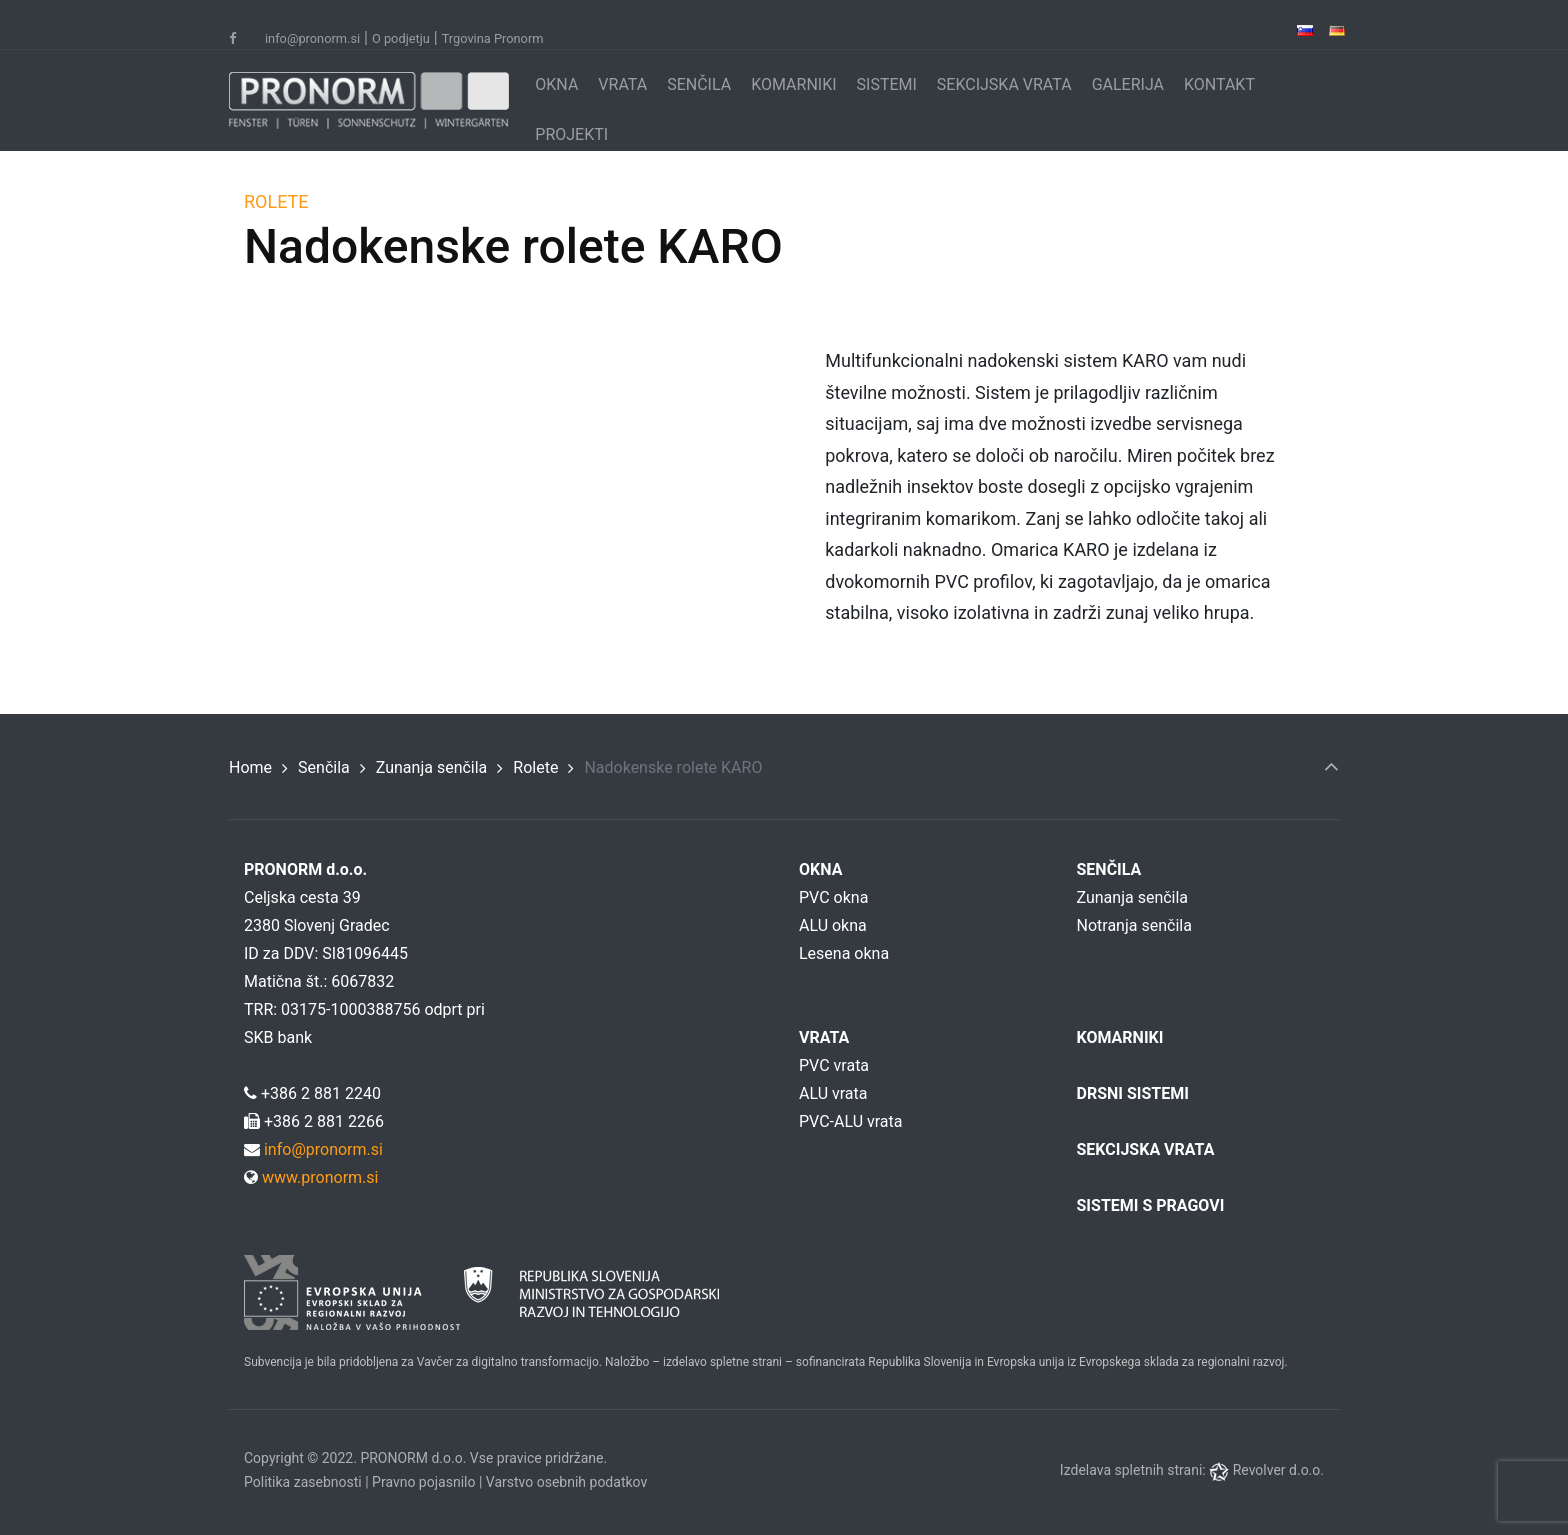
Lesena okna (844, 953)
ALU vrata (833, 1093)
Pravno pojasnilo (423, 1482)
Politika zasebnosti (303, 1482)
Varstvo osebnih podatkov (566, 1482)
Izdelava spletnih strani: (1134, 1470)
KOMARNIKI (793, 84)
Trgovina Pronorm (493, 38)
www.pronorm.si (318, 1177)
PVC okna (833, 897)
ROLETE (212, 201)
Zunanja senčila (432, 767)
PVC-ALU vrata (851, 1121)
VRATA (622, 84)
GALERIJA (1128, 84)
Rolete (535, 767)
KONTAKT (1219, 84)
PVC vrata (834, 1065)
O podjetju (401, 38)
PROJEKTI (571, 134)
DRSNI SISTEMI (1133, 1093)
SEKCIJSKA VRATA (1004, 84)
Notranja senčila (1134, 925)
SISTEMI (887, 84)
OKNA (556, 84)
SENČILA (699, 84)
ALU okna (833, 925)
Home (250, 767)
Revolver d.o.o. (1278, 1470)
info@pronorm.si (312, 38)
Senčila (324, 767)
